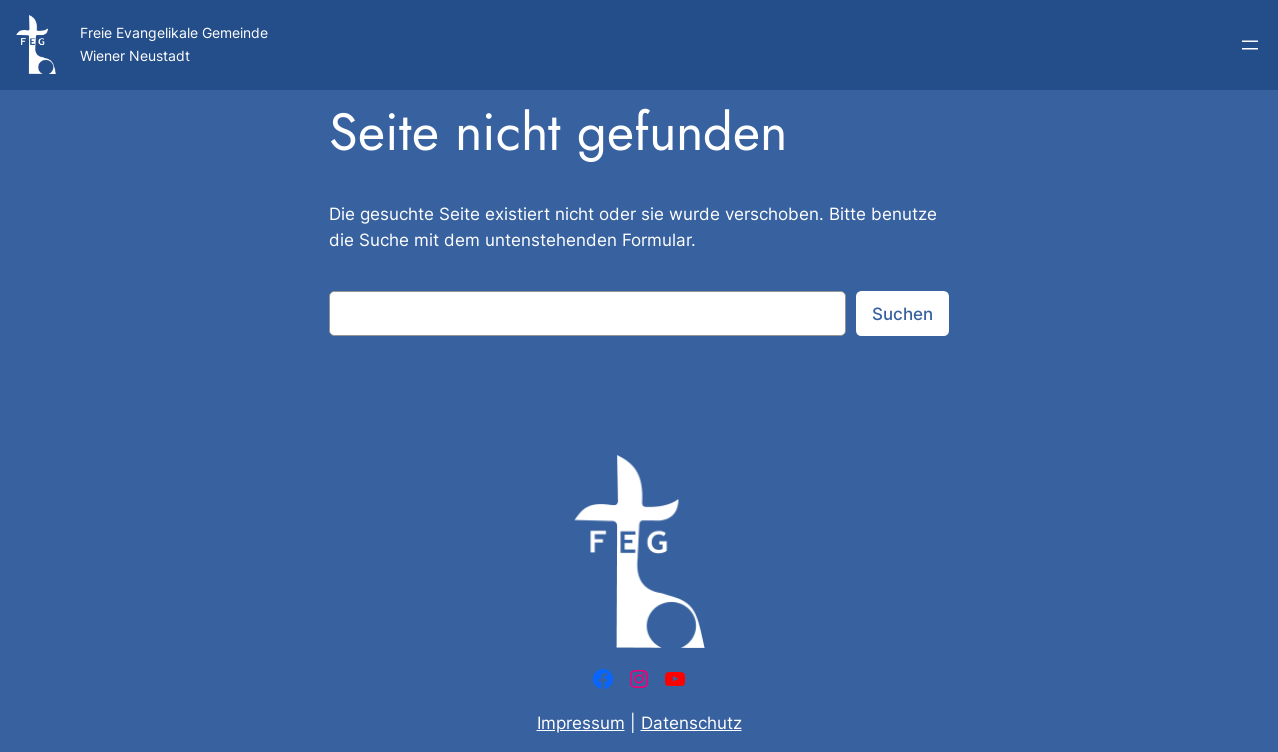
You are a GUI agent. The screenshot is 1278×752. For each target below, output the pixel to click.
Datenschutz (691, 723)
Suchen (902, 314)
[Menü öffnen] (1250, 45)
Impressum (581, 723)
